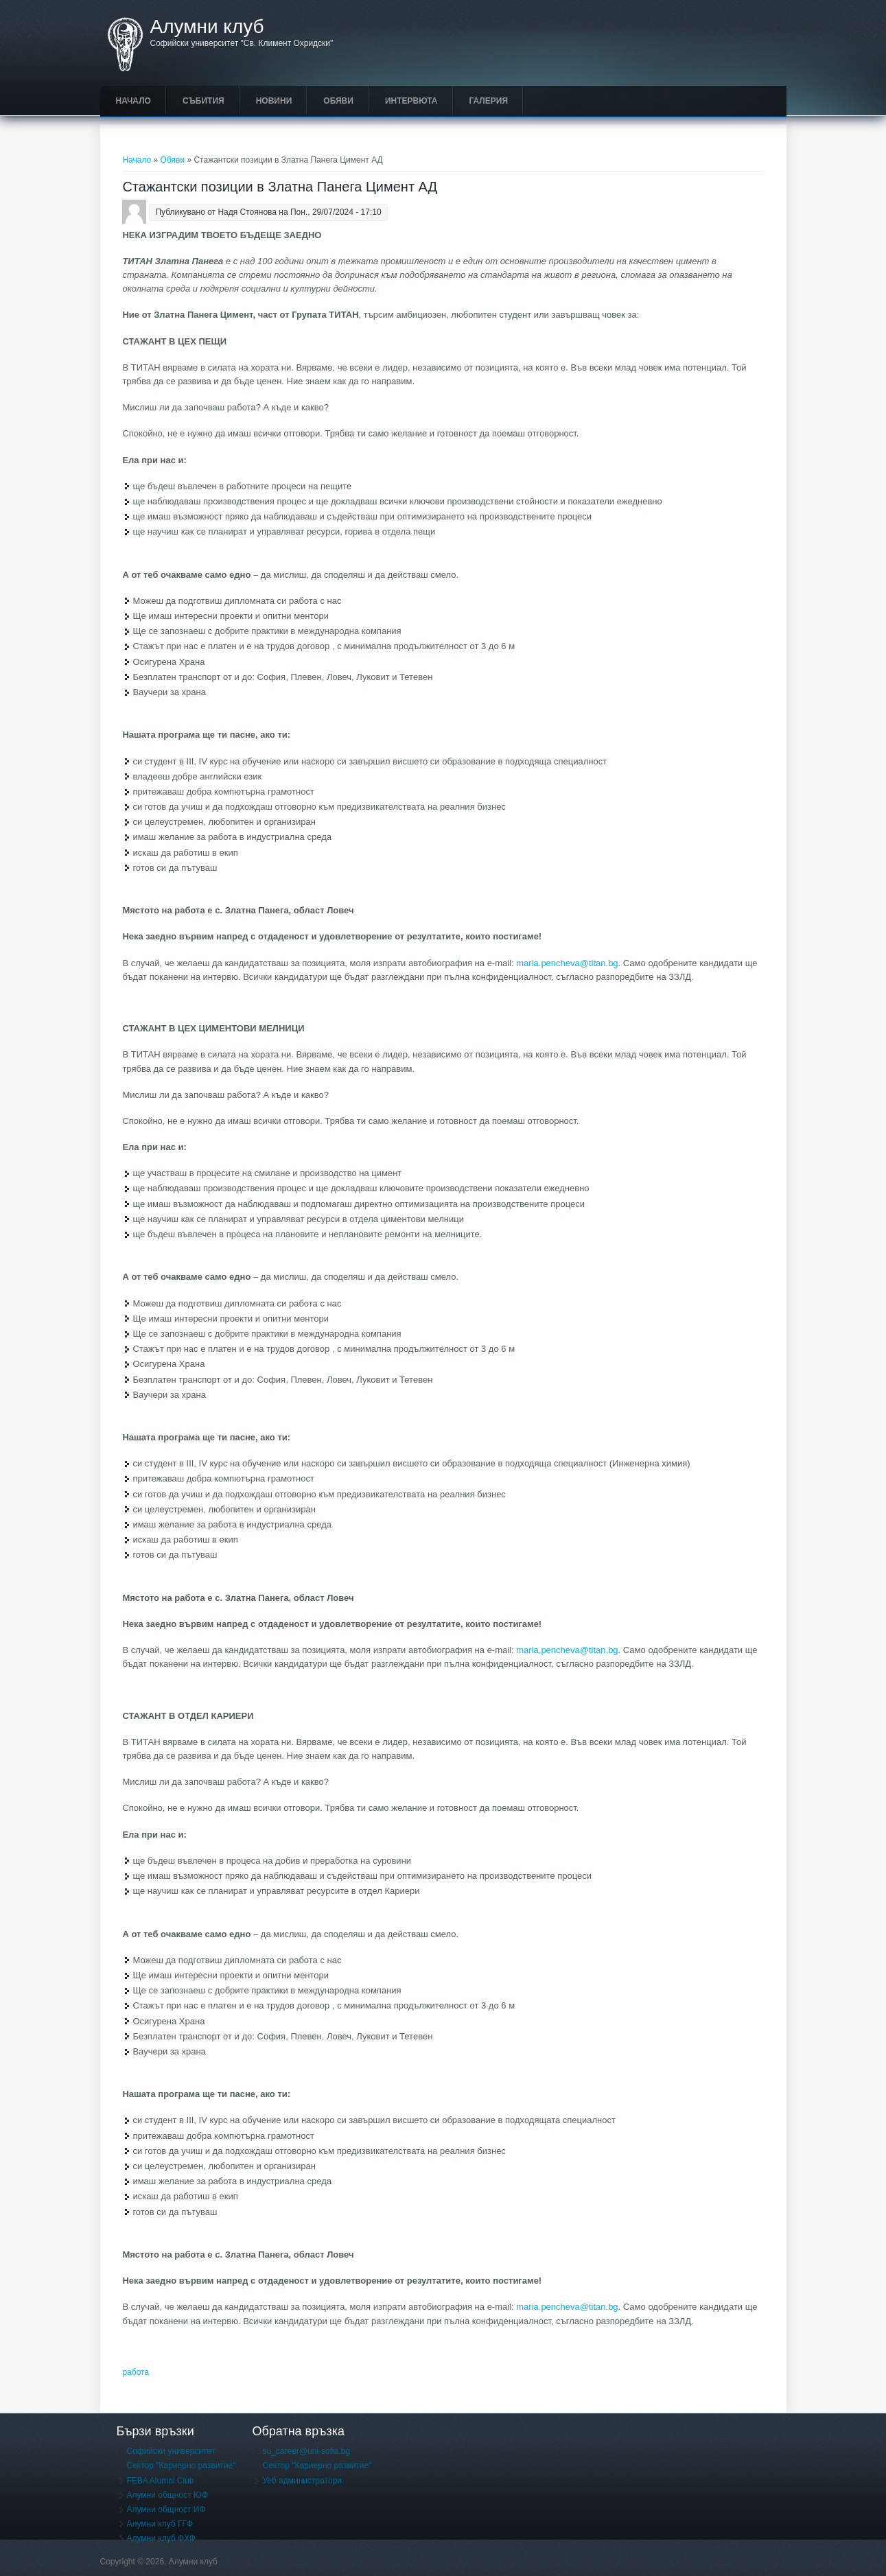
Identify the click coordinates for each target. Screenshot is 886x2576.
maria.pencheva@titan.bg (567, 963)
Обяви (338, 101)
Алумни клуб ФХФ (161, 2538)
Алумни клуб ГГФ (160, 2524)
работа (135, 2372)
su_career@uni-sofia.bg (306, 2451)
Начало (133, 101)
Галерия (489, 101)
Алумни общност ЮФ (168, 2495)
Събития (203, 101)
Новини (274, 101)
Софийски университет (171, 2451)
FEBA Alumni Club (160, 2480)
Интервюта (411, 101)
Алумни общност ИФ (166, 2509)
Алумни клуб (207, 26)
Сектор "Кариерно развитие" (181, 2465)
